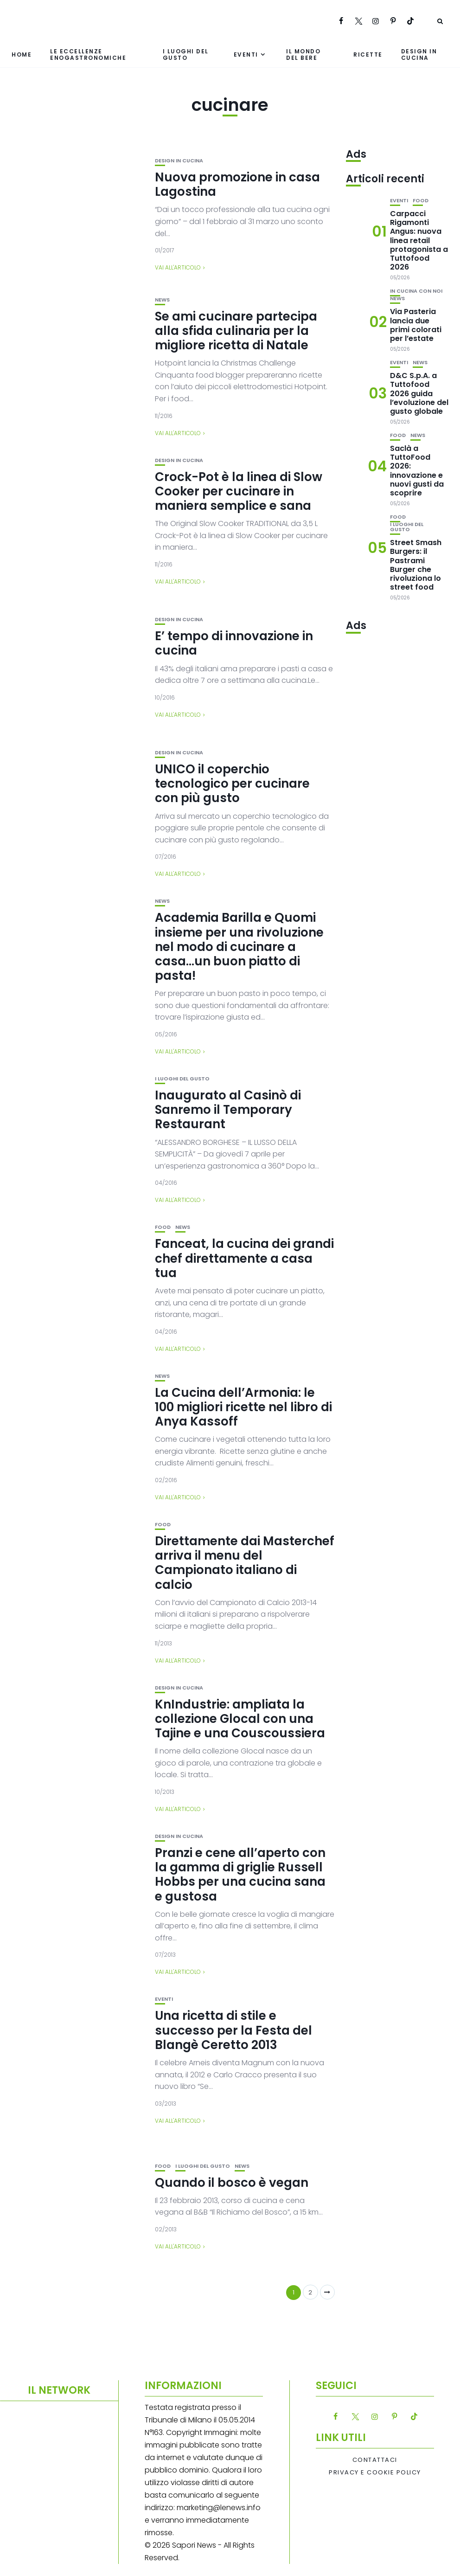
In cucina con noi (416, 291)
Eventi (246, 54)
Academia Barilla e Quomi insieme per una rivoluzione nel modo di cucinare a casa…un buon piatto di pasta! (239, 946)
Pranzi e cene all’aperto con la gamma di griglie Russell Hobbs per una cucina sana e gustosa (240, 1874)
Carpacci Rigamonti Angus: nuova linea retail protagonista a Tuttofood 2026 (419, 240)
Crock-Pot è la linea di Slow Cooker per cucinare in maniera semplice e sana (238, 491)
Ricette (368, 54)
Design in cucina (419, 54)
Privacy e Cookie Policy (375, 2472)
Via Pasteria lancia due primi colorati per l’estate (415, 325)
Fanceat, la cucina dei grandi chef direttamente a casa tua (244, 1258)
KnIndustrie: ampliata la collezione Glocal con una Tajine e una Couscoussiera (240, 1718)
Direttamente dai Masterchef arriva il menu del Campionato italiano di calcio (244, 1563)
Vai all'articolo (178, 267)
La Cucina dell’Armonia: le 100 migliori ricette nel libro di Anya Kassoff (243, 1407)
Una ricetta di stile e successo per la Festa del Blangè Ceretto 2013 (233, 2030)
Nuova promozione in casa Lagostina (237, 184)
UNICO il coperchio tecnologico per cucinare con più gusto (232, 783)
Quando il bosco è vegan (231, 2182)
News (162, 299)
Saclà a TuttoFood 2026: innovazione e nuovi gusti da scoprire (417, 470)
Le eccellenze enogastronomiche (88, 54)
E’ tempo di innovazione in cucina (234, 643)
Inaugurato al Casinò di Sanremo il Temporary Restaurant (228, 1109)
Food (163, 1227)
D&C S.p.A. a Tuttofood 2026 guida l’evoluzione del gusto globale (419, 393)
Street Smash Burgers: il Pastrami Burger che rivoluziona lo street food (415, 564)
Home (22, 54)
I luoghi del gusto (186, 54)
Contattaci (374, 2460)
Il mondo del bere (303, 54)
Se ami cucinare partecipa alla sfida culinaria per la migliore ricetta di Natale (236, 330)
